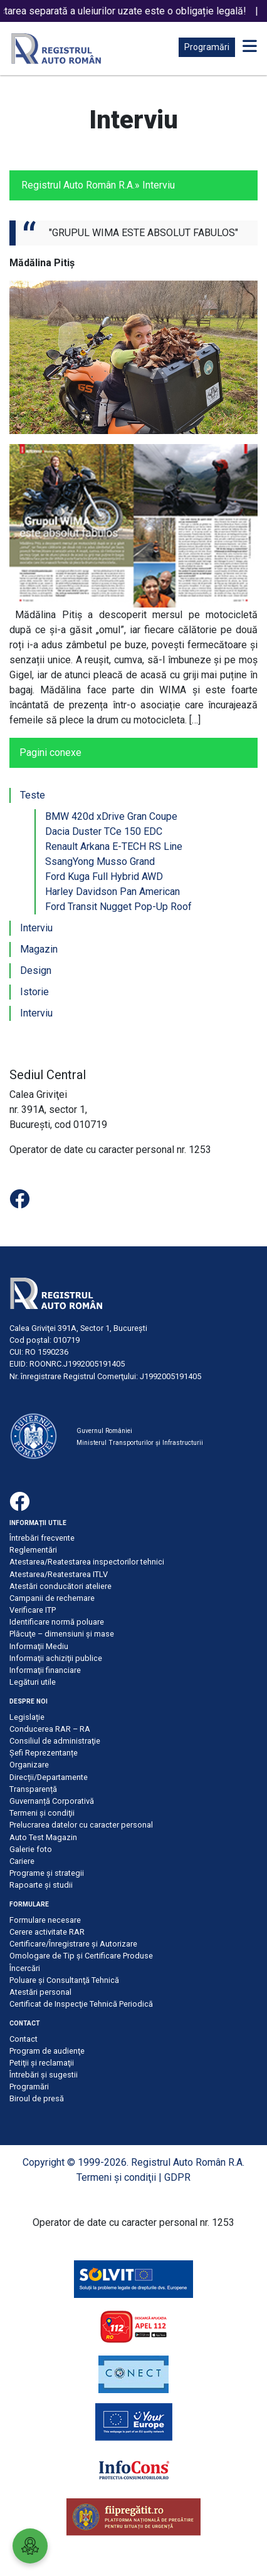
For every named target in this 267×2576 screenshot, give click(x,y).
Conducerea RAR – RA (49, 1729)
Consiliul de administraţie (54, 1741)
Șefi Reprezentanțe (43, 1752)
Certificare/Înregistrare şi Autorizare (73, 1943)
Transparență (33, 1789)
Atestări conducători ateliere (60, 1586)
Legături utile (32, 1682)
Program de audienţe (47, 2051)
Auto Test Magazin (43, 1837)
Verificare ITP (32, 1610)
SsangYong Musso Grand (100, 861)
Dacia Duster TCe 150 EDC (103, 831)
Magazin (39, 949)
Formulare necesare (45, 1920)
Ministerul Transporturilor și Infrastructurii (139, 1443)
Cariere (21, 1861)
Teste (32, 795)
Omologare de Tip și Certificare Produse (81, 1955)
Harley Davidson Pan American (112, 891)
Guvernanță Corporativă (51, 1801)
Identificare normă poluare (56, 1622)
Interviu (36, 928)
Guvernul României (104, 1431)
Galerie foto (30, 1849)
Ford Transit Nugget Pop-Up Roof (118, 907)
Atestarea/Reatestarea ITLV (58, 1574)
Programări (206, 47)
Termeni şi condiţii (42, 1813)
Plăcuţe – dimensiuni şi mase (61, 1633)
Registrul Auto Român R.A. (78, 185)
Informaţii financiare (45, 1670)
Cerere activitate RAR (47, 1932)
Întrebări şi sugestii (43, 2074)
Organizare (29, 1764)
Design (35, 970)
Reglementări (33, 1549)
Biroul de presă (36, 2098)
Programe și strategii (46, 1873)
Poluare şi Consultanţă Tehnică (64, 1980)
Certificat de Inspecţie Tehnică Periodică (81, 2004)
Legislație (27, 1717)
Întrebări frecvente (42, 1538)
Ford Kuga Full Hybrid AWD (104, 876)
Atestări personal (40, 1992)
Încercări (24, 1968)
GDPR (177, 2177)
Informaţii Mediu (38, 1646)
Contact (23, 2039)
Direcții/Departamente (48, 1777)
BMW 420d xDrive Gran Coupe (111, 816)
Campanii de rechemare (52, 1598)
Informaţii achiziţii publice (55, 1658)
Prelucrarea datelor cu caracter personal (81, 1824)
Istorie (34, 992)
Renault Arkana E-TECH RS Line (113, 846)
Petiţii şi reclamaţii (41, 2062)
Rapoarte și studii (41, 1885)
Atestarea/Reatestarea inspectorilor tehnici (86, 1561)
